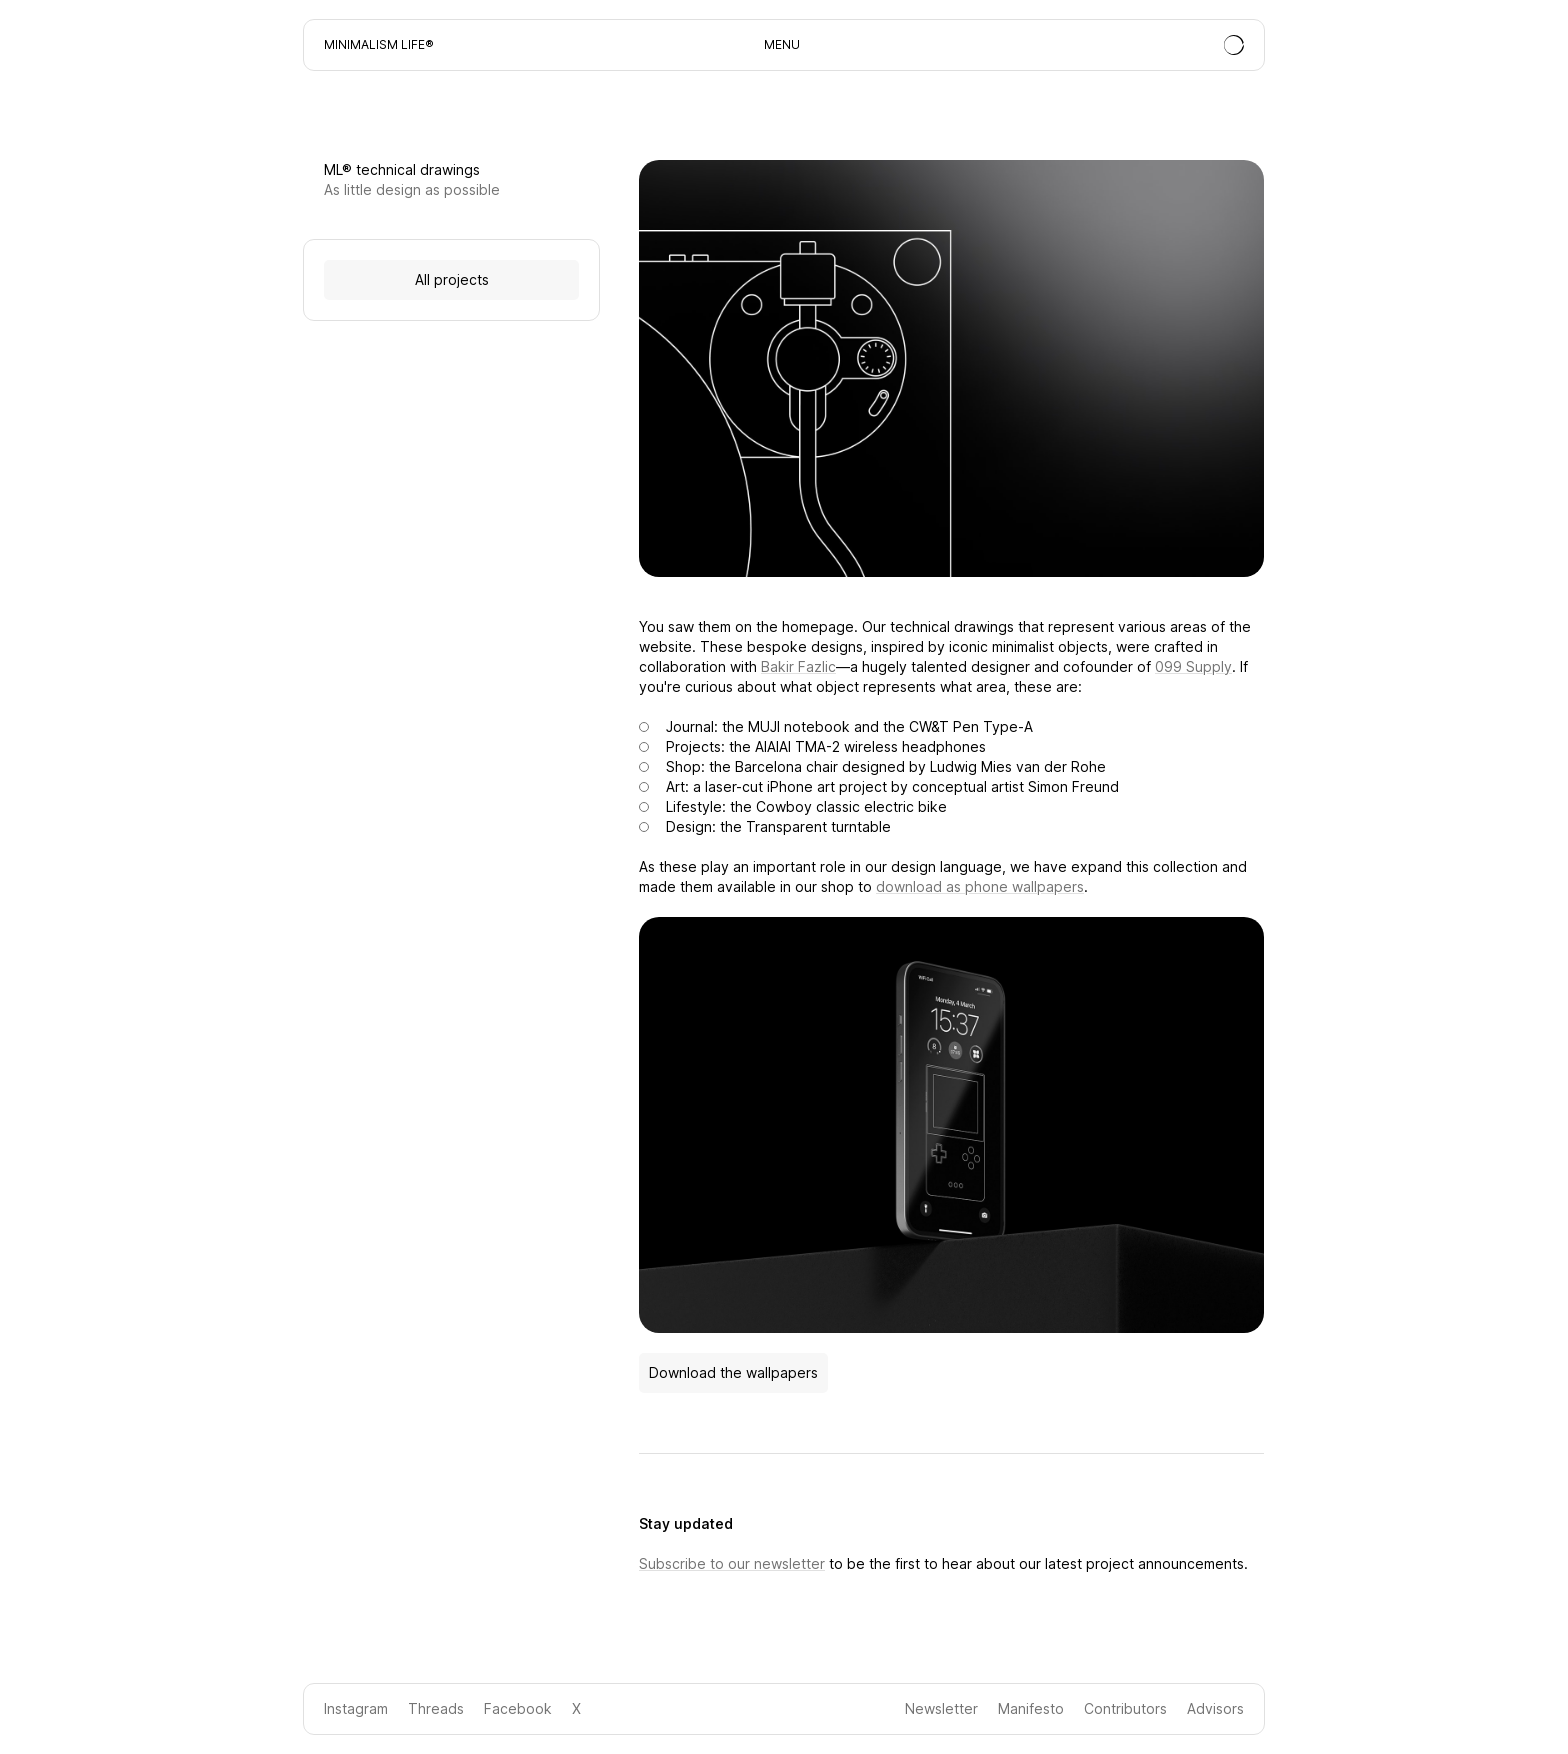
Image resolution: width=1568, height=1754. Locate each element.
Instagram (356, 1708)
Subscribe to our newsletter (732, 1563)
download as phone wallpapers (980, 886)
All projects (452, 279)
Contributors (1125, 1708)
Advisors (1215, 1708)
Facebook (518, 1708)
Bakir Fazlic (798, 666)
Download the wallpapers (733, 1372)
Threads (436, 1708)
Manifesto (1031, 1708)
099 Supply (1193, 666)
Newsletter (941, 1708)
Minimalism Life (374, 44)
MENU (782, 44)
